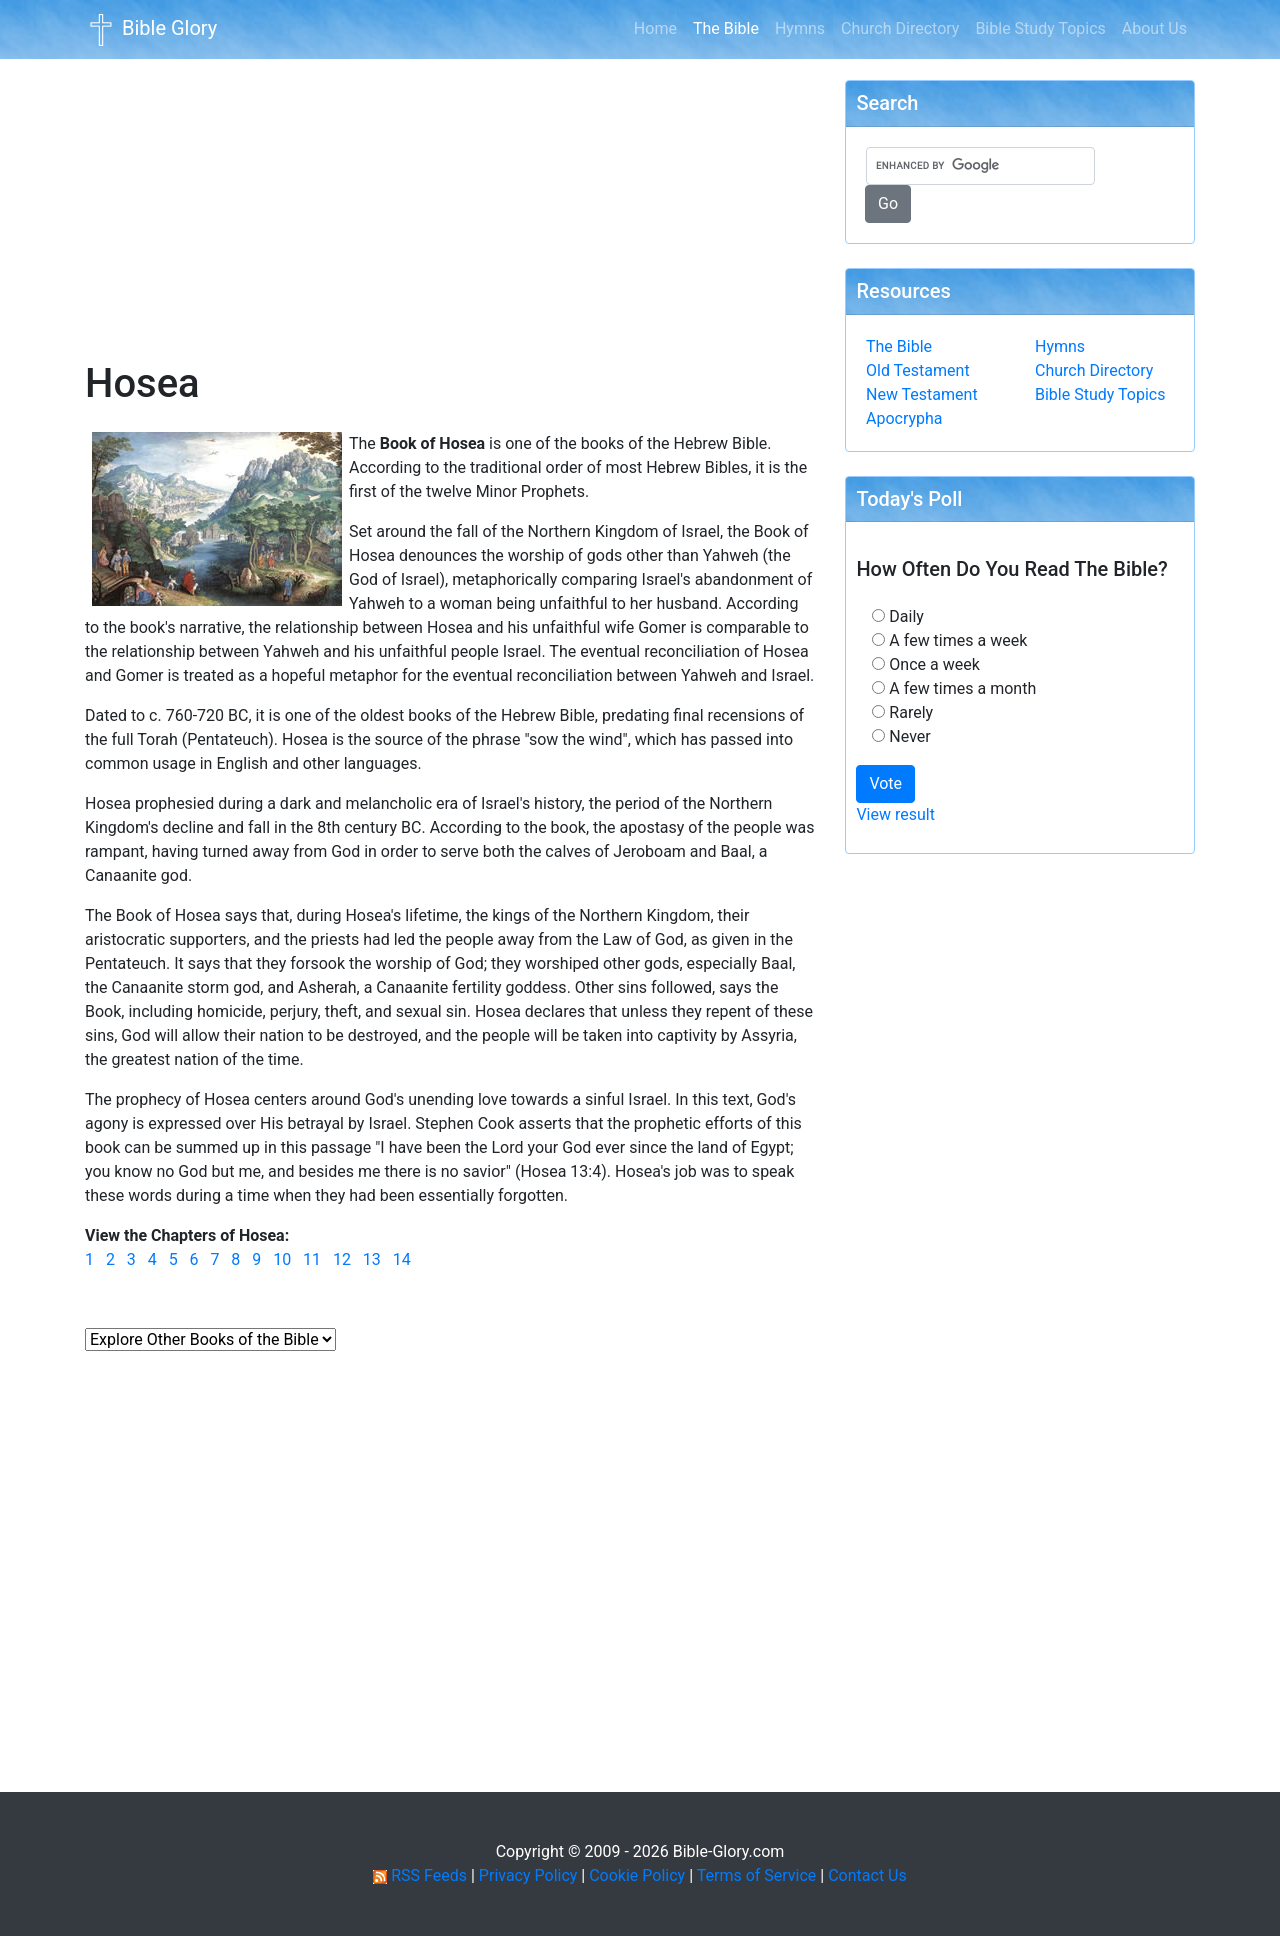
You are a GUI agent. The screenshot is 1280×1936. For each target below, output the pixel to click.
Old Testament (918, 370)
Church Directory (900, 28)
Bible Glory (151, 30)
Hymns (800, 28)
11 (312, 1259)
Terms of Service (757, 1875)
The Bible (730, 27)
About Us (1154, 28)
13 (372, 1259)
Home (655, 28)
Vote (885, 783)
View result (895, 814)
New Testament (922, 394)
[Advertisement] (450, 196)
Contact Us (867, 1875)
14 (402, 1259)
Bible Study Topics (1040, 28)
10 (282, 1259)
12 (342, 1259)
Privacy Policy (528, 1875)
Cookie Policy (637, 1875)
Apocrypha (904, 418)
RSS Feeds (429, 1875)
